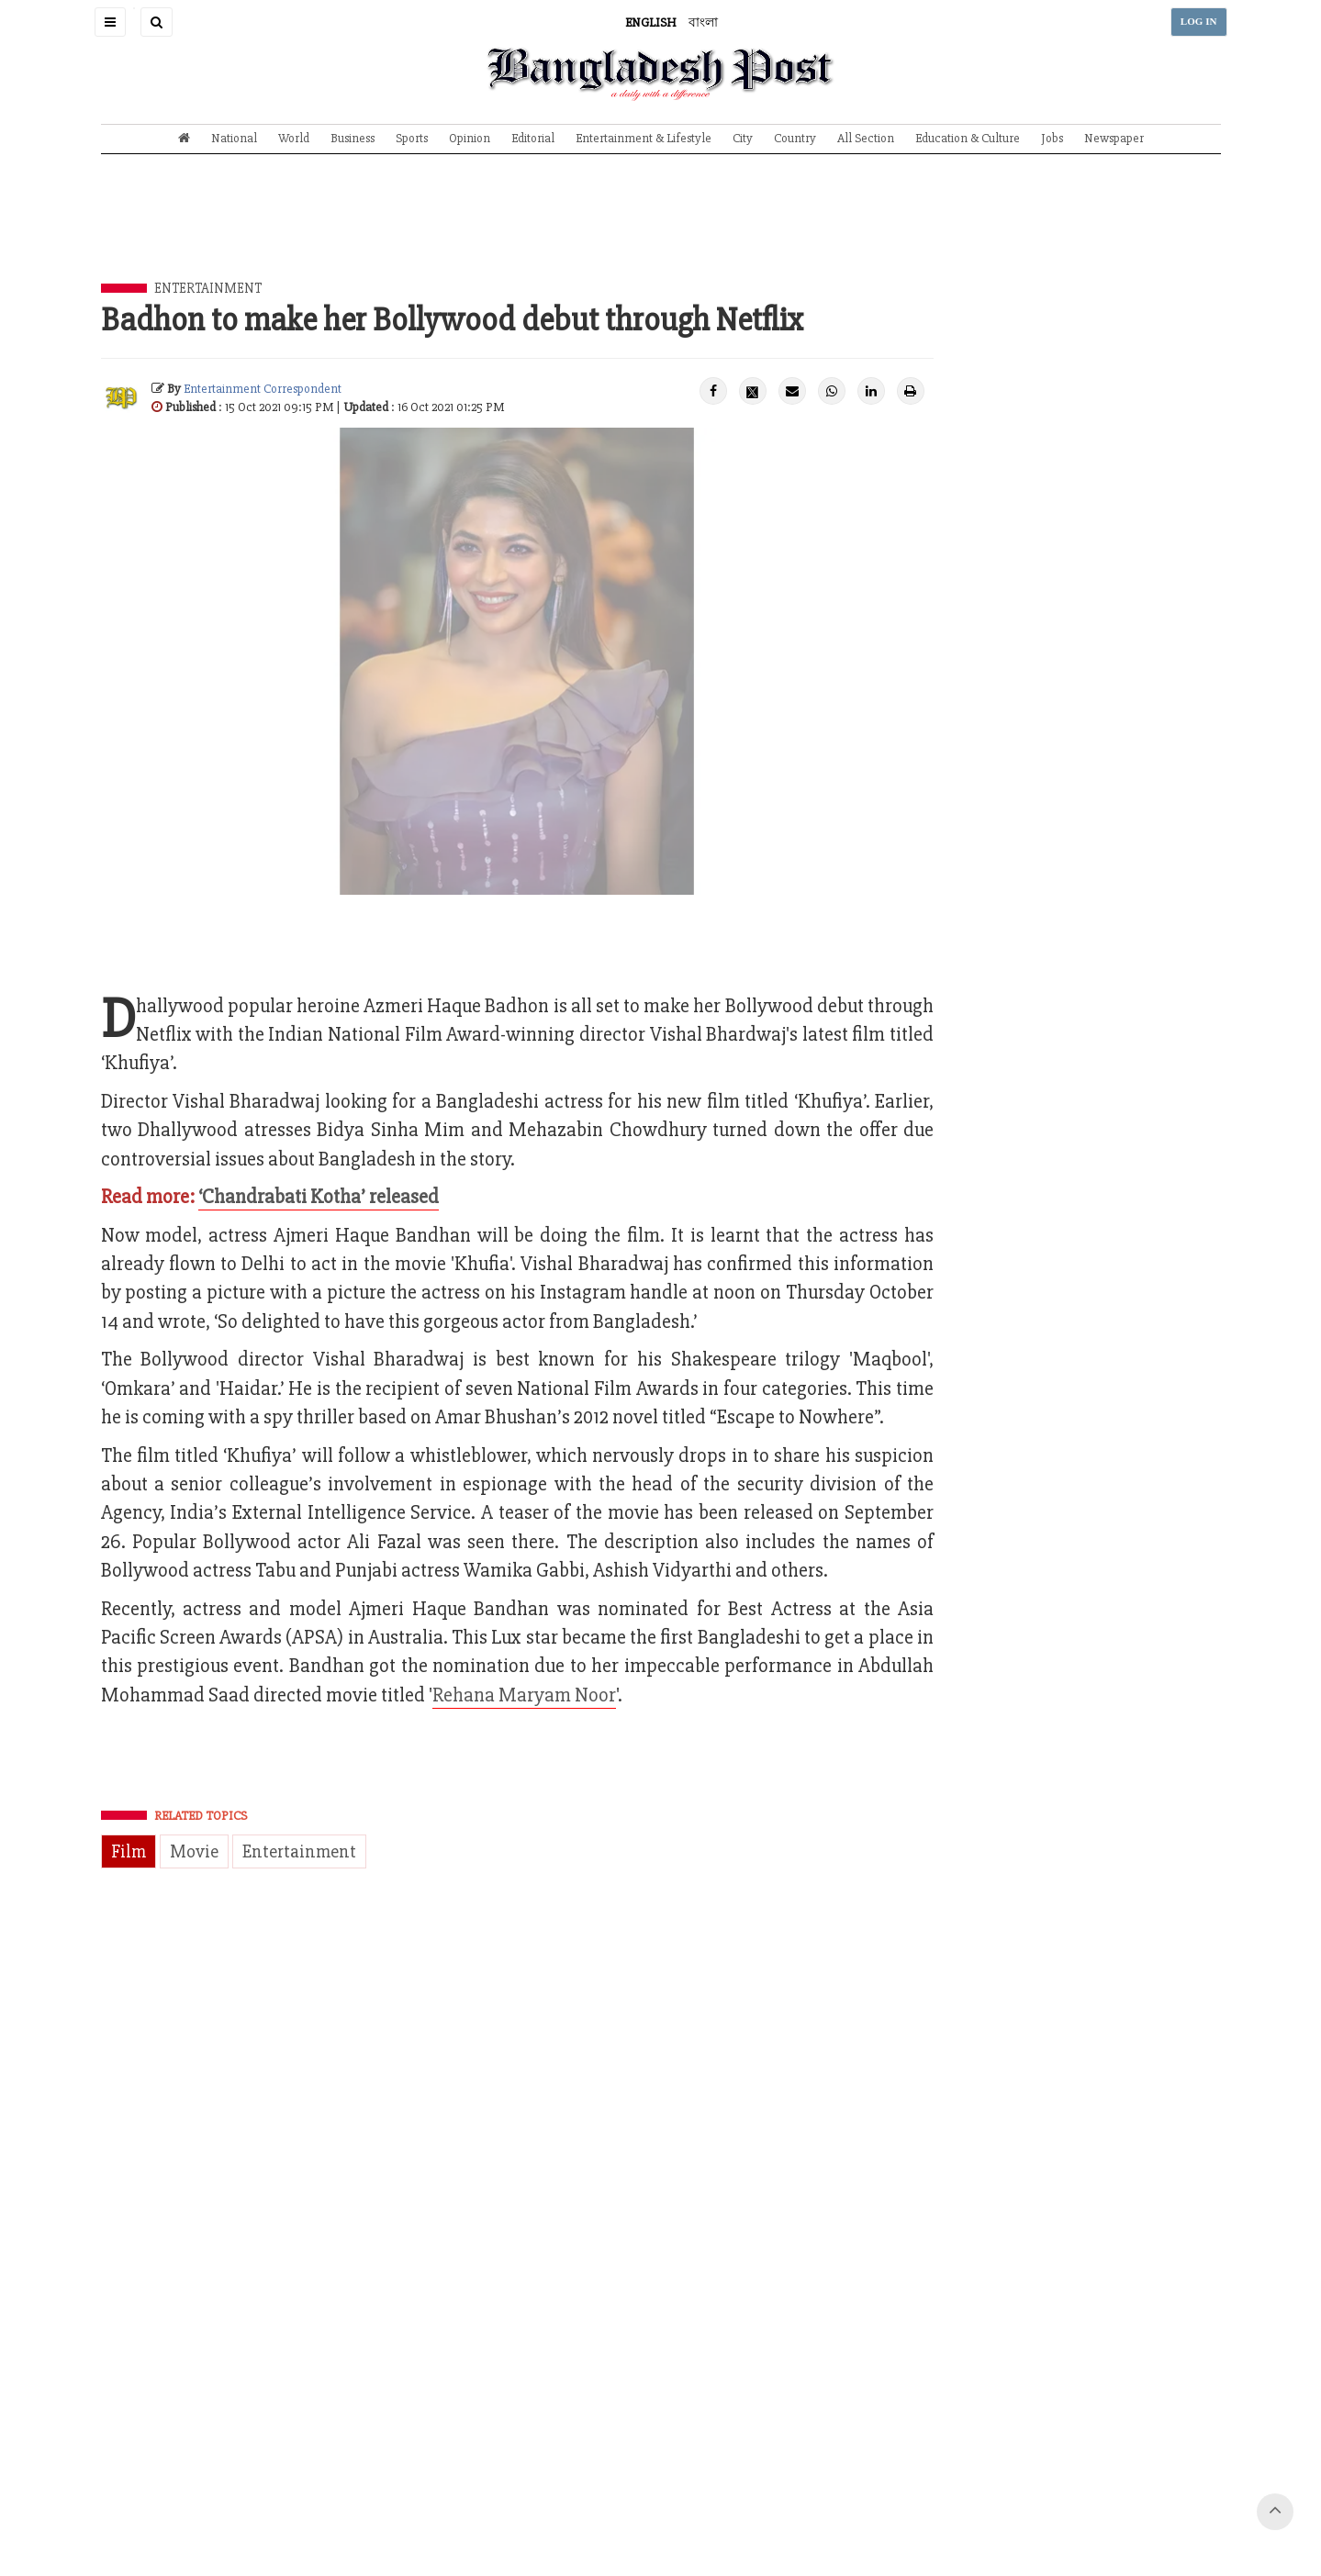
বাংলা (703, 22)
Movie (194, 1851)
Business (352, 138)
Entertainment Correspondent (262, 388)
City (743, 138)
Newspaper (1114, 138)
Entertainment (208, 288)
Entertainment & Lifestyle (643, 138)
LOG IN (1199, 22)
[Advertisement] (661, 232)
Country (795, 138)
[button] (110, 22)
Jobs (1052, 138)
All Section (865, 138)
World (293, 138)
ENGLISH (651, 22)
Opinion (469, 138)
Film (128, 1851)
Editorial (532, 138)
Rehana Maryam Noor (524, 1695)
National (234, 138)
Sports (412, 138)
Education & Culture (967, 138)
